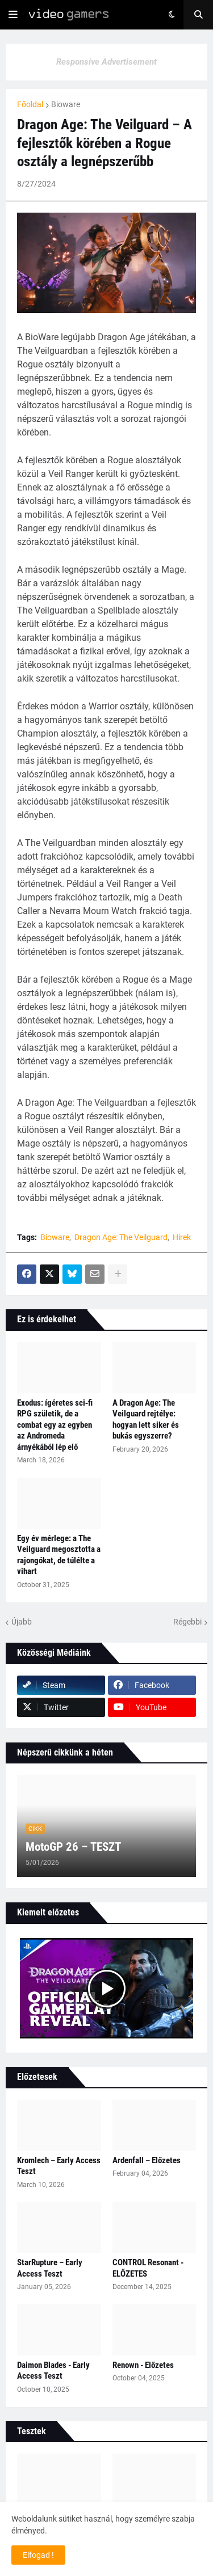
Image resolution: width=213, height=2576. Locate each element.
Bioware (65, 104)
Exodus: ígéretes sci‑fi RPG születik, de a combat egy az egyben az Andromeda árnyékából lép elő (55, 1425)
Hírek (182, 1237)
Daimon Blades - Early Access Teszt (53, 2371)
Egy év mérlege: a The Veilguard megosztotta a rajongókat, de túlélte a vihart (59, 1555)
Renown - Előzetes (143, 2365)
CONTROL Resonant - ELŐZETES (147, 2268)
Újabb (21, 1621)
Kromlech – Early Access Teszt (59, 2166)
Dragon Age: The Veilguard (121, 1237)
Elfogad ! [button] (38, 2555)
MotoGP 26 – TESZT (73, 1847)
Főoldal (30, 104)
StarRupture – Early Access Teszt (49, 2268)
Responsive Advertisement (106, 62)
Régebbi (187, 1621)
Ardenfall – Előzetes (146, 2160)
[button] (13, 14)
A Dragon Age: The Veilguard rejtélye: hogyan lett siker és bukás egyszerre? (145, 1419)
